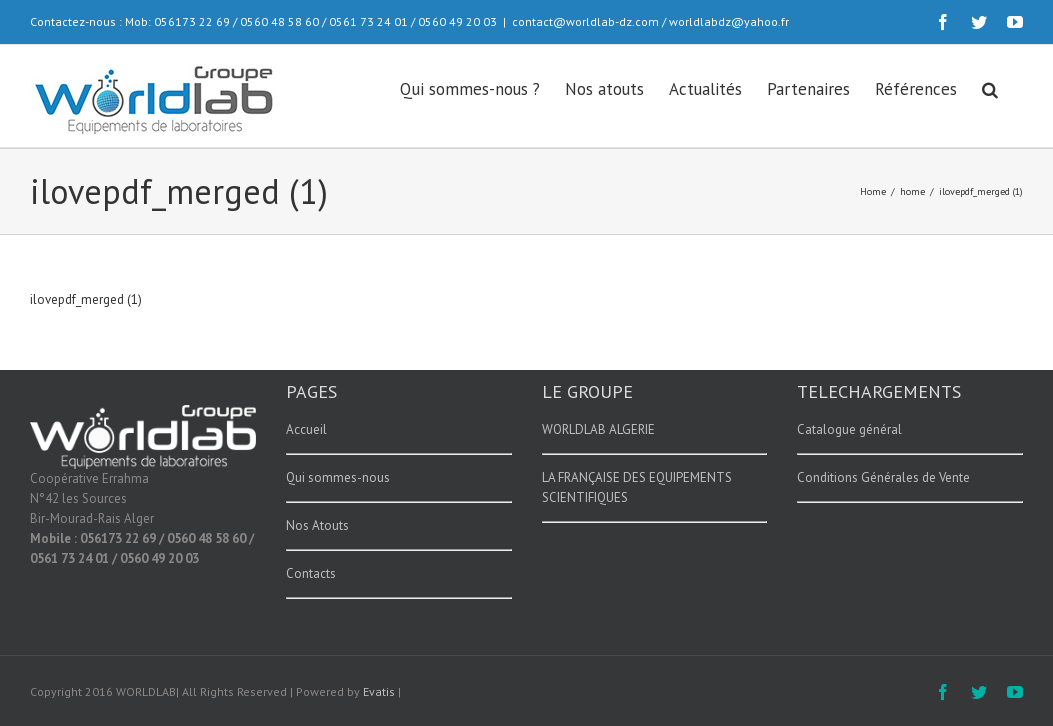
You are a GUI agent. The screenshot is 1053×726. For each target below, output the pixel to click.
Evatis (379, 691)
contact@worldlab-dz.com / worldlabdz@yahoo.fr (650, 21)
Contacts (311, 573)
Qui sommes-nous (338, 477)
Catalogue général (849, 429)
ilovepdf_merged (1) (86, 299)
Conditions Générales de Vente (883, 477)
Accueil (306, 429)
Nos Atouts (317, 525)
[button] (990, 88)
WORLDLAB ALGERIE (598, 429)
